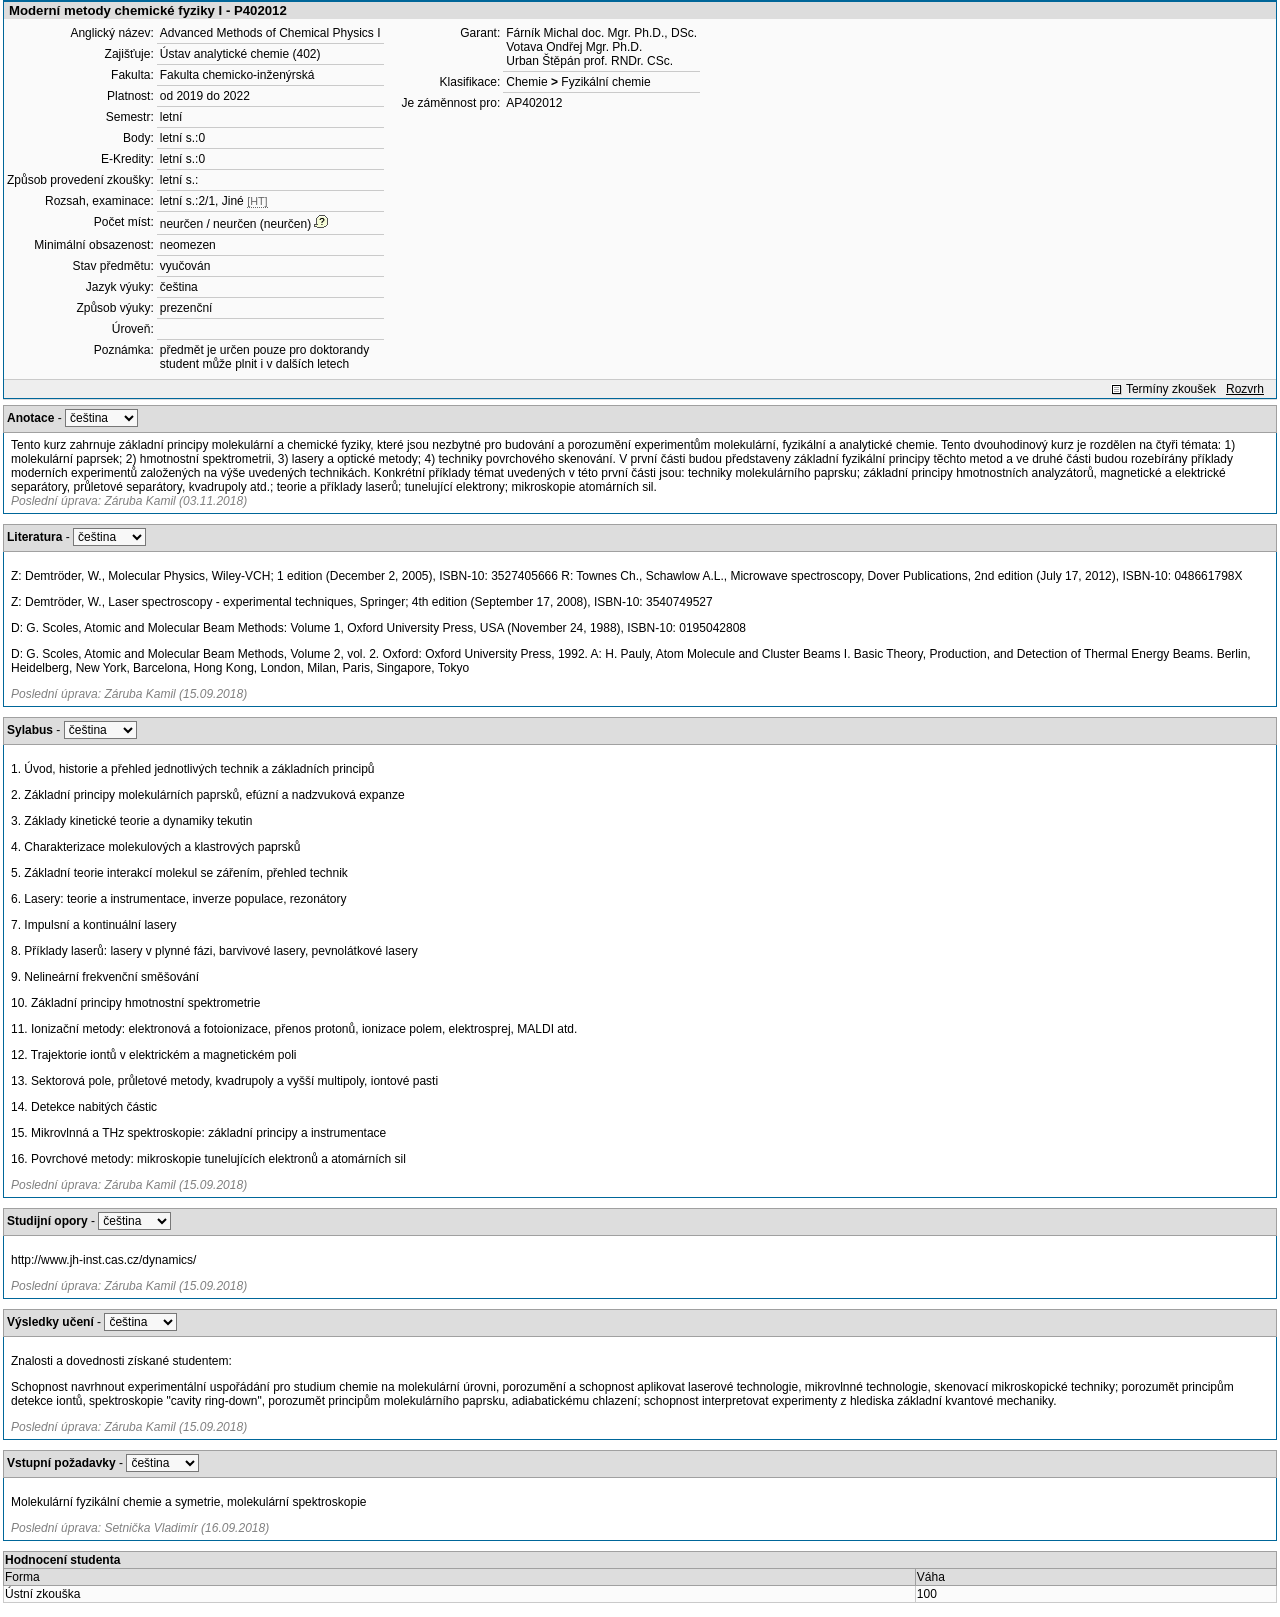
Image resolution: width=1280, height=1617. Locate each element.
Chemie (526, 82)
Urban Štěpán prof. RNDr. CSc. (589, 61)
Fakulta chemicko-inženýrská (237, 75)
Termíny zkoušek (1171, 389)
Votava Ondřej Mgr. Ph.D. (574, 47)
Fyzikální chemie (605, 82)
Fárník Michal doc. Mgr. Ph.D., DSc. (601, 33)
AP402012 (534, 103)
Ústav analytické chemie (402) (240, 54)
